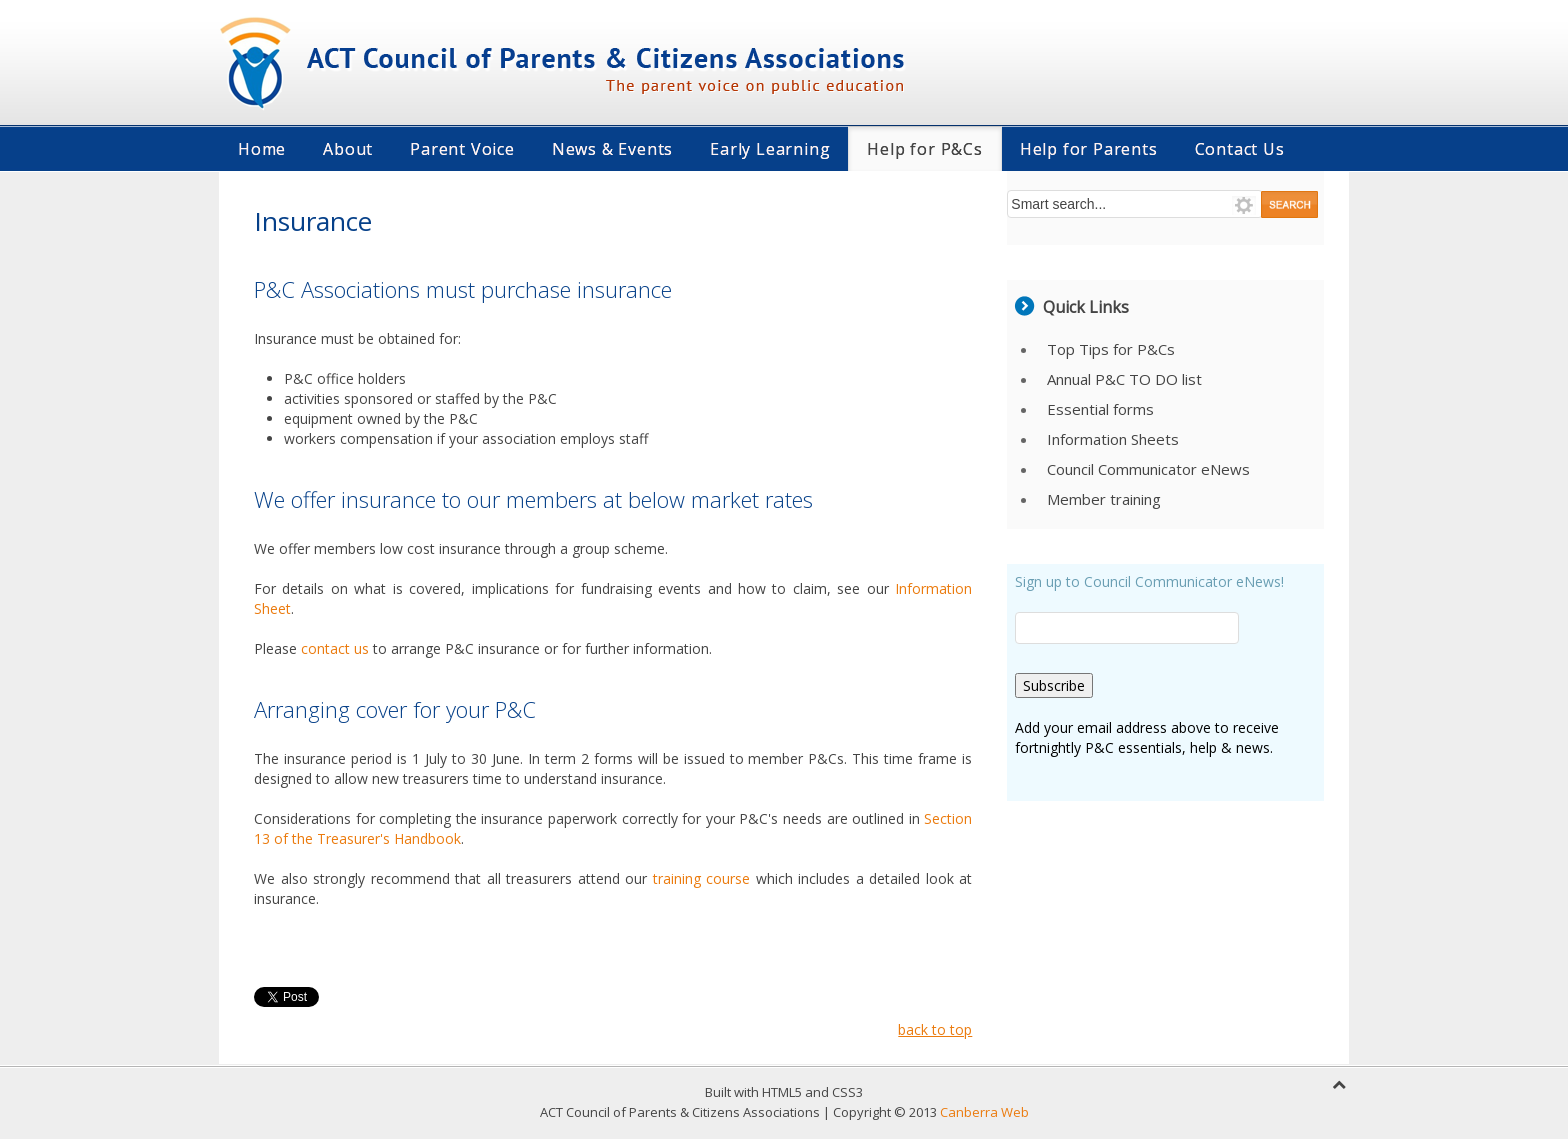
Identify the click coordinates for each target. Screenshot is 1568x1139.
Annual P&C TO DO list (1124, 379)
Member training (1104, 499)
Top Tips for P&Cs (1111, 349)
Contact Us (1240, 149)
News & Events (612, 149)
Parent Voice (462, 149)
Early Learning (770, 149)
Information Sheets (1113, 439)
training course (704, 878)
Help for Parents (1089, 149)
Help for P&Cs (924, 149)
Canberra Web (984, 1112)
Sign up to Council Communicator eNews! (1149, 581)
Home (262, 149)
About (348, 149)
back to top (935, 1029)
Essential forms (1100, 409)
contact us (335, 648)
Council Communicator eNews (1148, 469)
